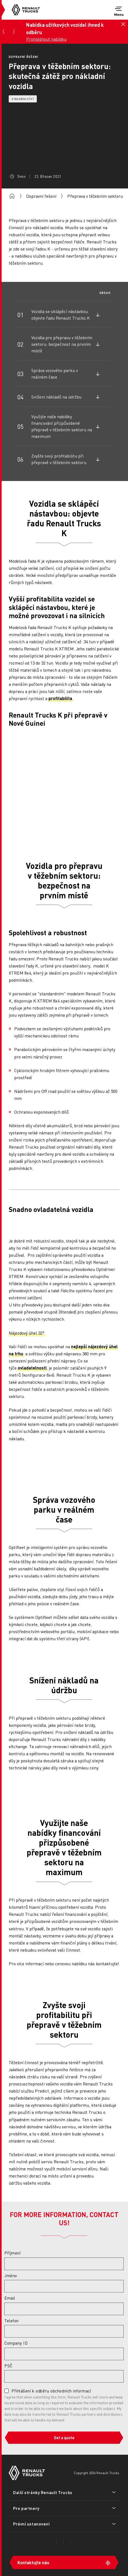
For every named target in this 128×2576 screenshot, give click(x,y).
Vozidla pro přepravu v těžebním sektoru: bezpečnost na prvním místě (61, 344)
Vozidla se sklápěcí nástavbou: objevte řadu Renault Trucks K (60, 314)
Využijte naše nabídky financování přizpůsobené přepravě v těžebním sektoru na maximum (61, 426)
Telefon (11, 2320)
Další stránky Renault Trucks (42, 2492)
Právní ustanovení (31, 2524)
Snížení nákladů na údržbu (56, 397)
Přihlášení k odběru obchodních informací (51, 2391)
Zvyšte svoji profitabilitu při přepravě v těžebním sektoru (58, 459)
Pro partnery (26, 2508)
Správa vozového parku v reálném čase (54, 373)
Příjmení (12, 2253)
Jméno (10, 2275)
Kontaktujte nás (33, 2562)
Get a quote (64, 2437)
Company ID (16, 2343)
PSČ (8, 2365)
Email (9, 2298)
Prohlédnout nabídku (46, 39)
